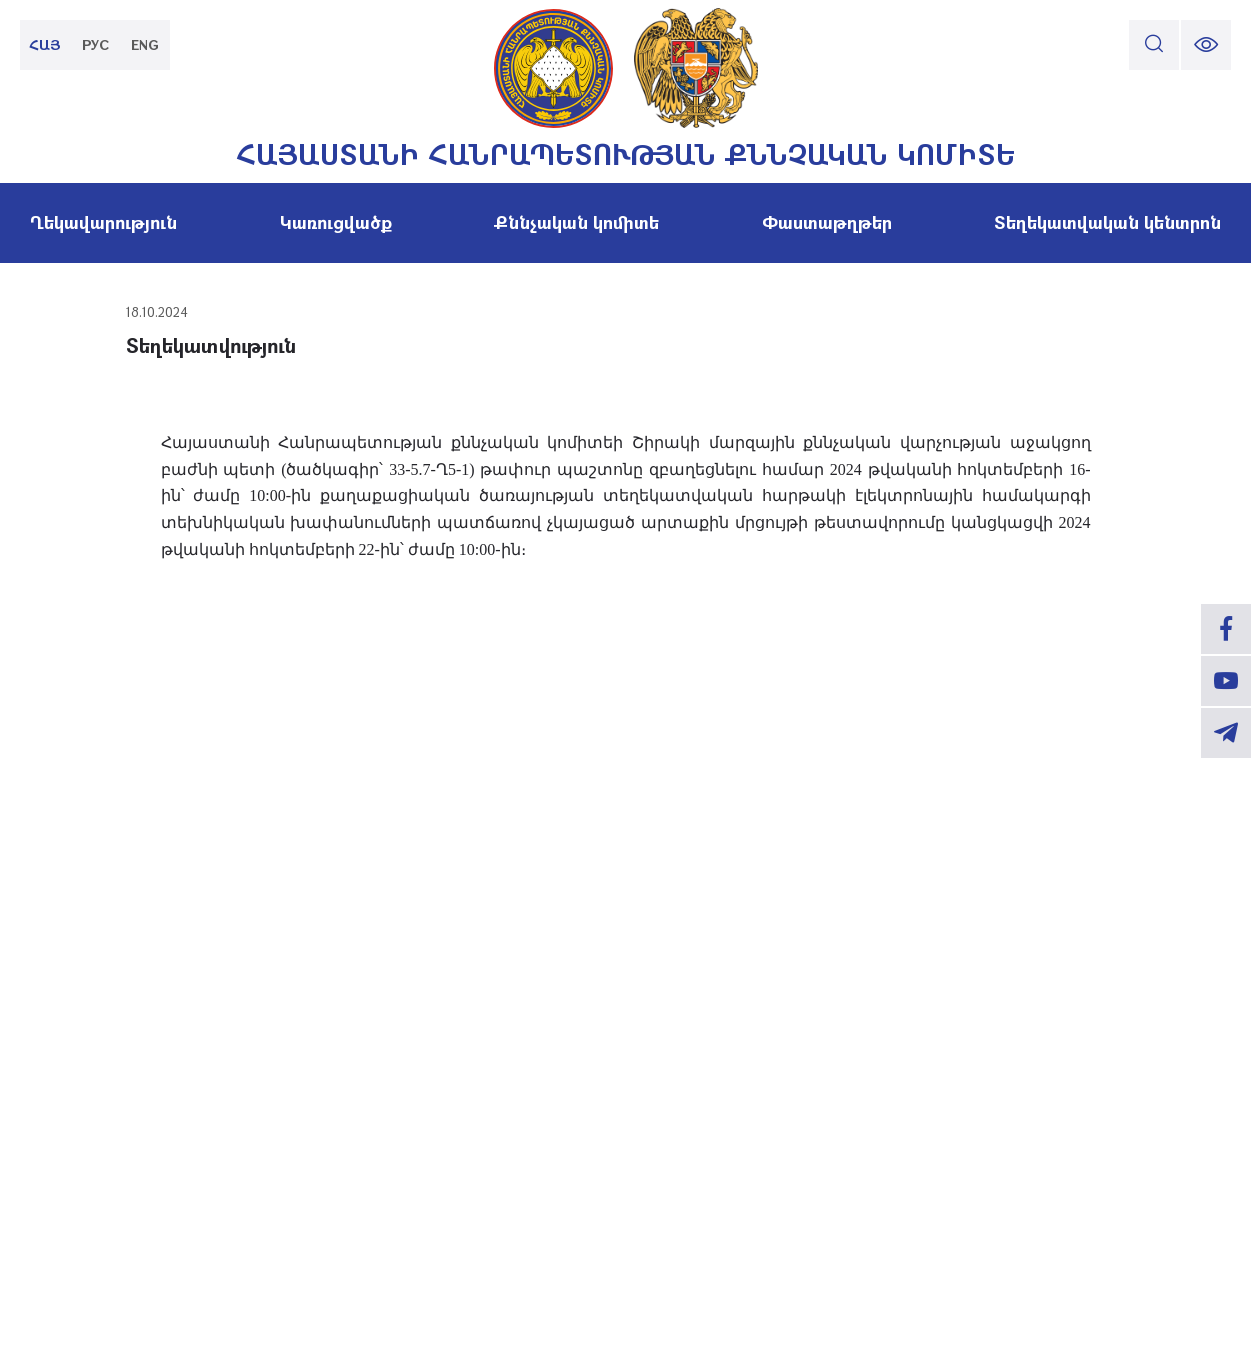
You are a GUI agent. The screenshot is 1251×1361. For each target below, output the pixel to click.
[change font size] (1206, 45)
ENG (145, 44)
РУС (95, 44)
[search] (1154, 45)
